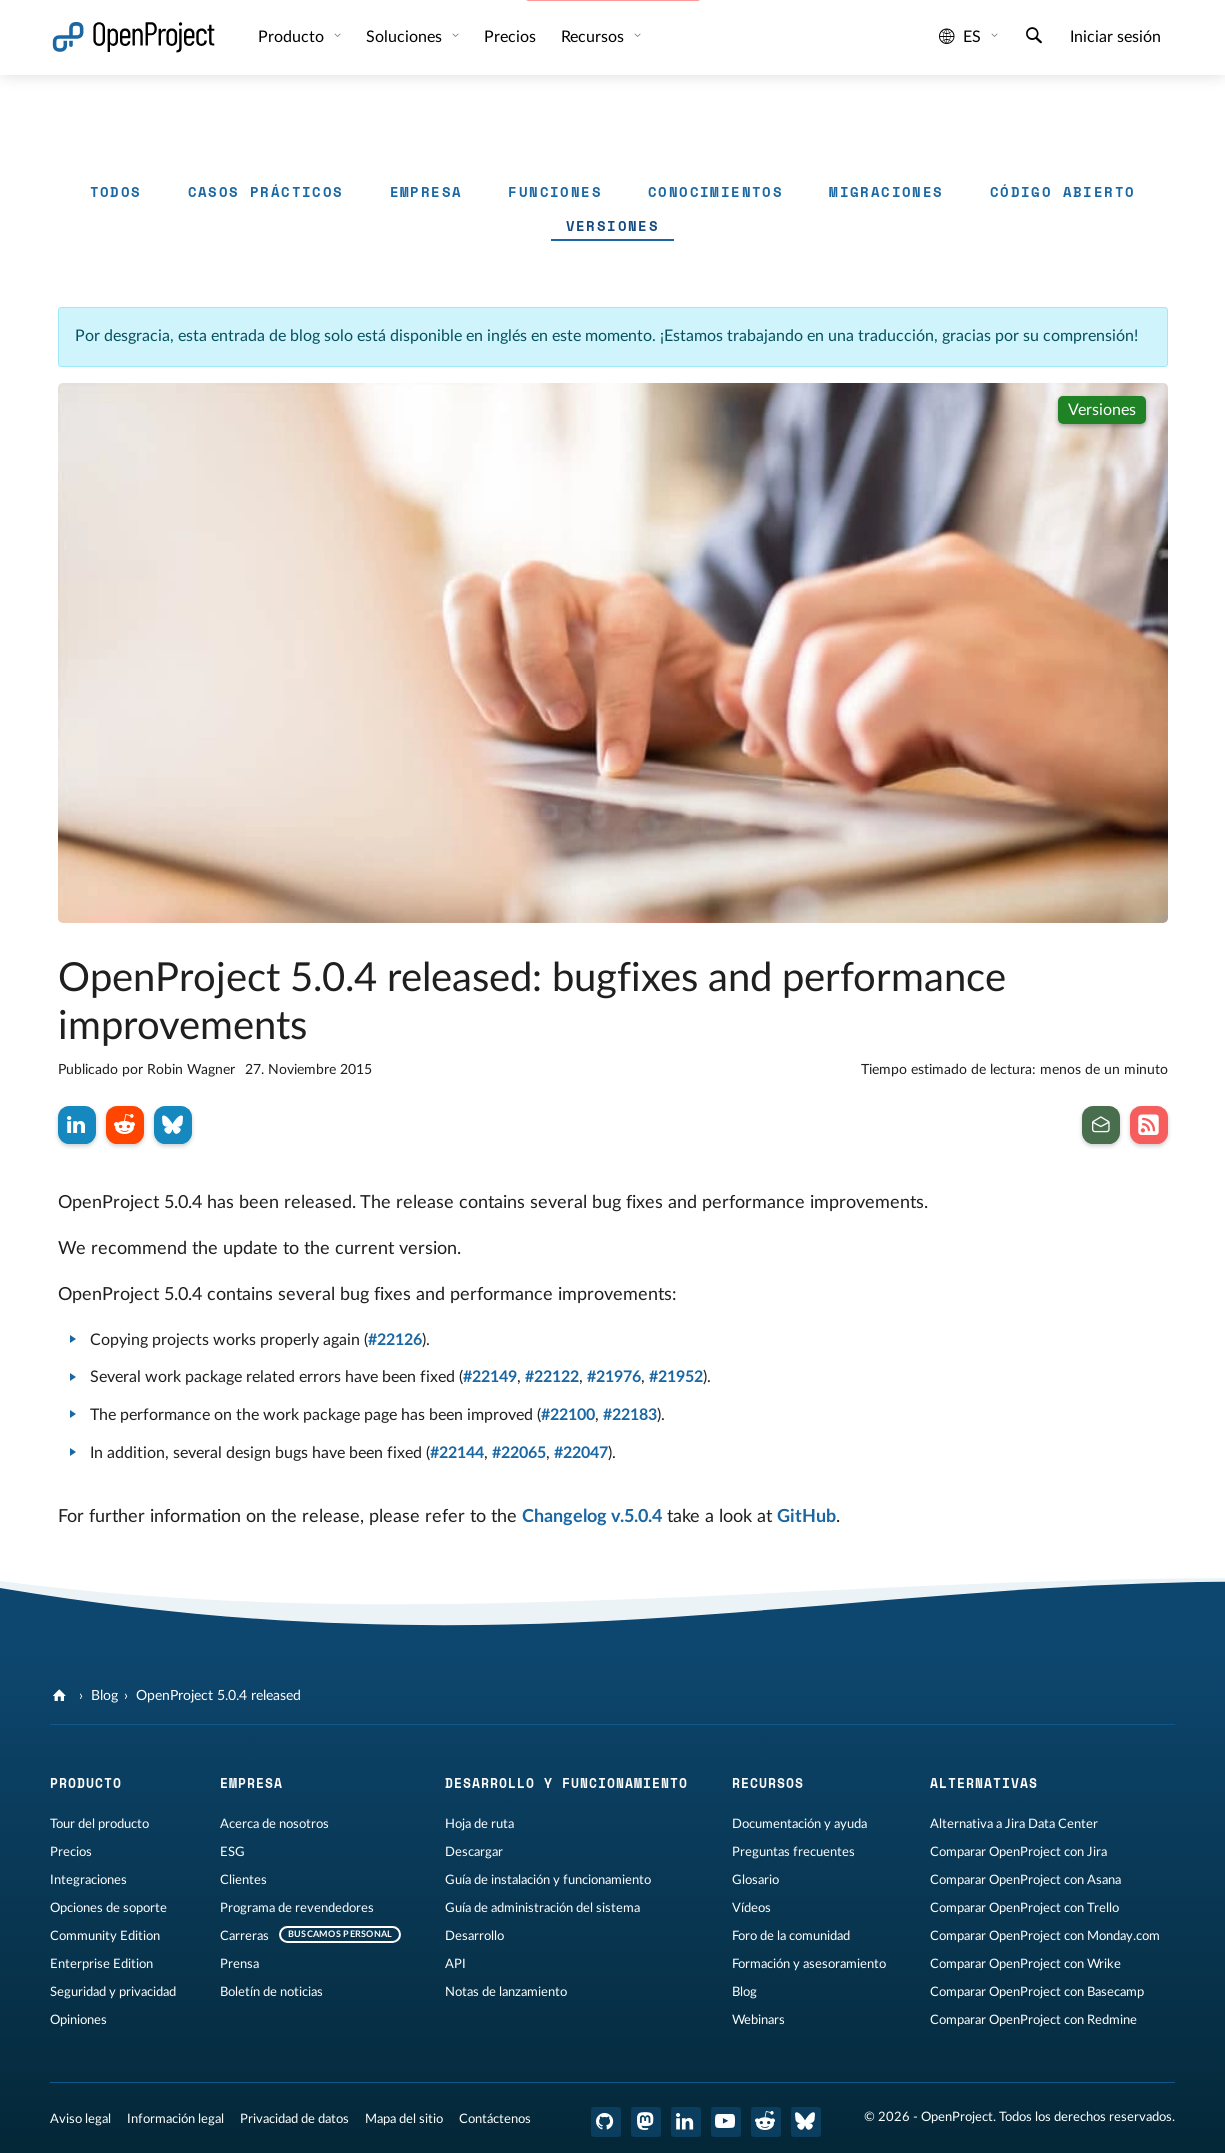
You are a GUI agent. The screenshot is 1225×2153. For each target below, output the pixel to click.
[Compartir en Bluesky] (173, 1125)
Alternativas (984, 1783)
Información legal (175, 2119)
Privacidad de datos (294, 2119)
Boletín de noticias (271, 1992)
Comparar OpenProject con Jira (1018, 1852)
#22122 (552, 1377)
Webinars (758, 2020)
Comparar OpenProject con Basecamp (1037, 1992)
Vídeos (751, 1908)
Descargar (474, 1852)
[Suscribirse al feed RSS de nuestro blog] (1149, 1125)
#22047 (581, 1453)
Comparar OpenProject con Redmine (1033, 2020)
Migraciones (886, 191)
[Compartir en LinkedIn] (77, 1125)
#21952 (676, 1377)
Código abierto (1063, 191)
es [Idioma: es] (960, 37)
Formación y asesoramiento (809, 1964)
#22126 (395, 1340)
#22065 (519, 1453)
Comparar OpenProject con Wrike (1025, 1964)
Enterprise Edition (101, 1964)
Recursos (594, 37)
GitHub (806, 1517)
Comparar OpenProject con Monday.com (1045, 1936)
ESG (232, 1852)
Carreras (244, 1936)
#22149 (490, 1377)
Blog (104, 1696)
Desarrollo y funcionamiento (566, 1783)
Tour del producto (99, 1824)
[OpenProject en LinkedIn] (686, 2122)
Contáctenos (495, 2119)
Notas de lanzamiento (506, 1992)
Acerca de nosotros (274, 1824)
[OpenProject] (61, 1696)
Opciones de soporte (108, 1908)
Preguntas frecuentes (793, 1852)
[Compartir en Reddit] (125, 1125)
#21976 (614, 1377)
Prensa (239, 1964)
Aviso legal (80, 2119)
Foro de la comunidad (791, 1936)
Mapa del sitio (404, 2119)
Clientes (243, 1880)
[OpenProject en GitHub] (606, 2122)
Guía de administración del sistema (542, 1908)
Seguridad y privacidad (113, 1992)
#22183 (630, 1415)
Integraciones (88, 1880)
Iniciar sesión (1115, 37)
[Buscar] (1034, 38)
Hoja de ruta (479, 1824)
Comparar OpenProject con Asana (1025, 1880)
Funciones (555, 191)
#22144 (457, 1453)
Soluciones (406, 37)
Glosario (755, 1880)
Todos (116, 191)
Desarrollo (474, 1936)
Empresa (426, 191)
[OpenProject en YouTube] (726, 2122)
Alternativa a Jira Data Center (1014, 1824)
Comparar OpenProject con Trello (1024, 1908)
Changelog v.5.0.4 (592, 1517)
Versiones (613, 225)
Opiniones (78, 2020)
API (455, 1964)
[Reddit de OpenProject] (766, 2122)
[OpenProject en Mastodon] (646, 2122)
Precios (510, 37)
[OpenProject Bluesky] (806, 2122)
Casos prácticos (266, 191)
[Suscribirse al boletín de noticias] (1101, 1125)
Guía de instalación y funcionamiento (548, 1880)
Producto (293, 37)
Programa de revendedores (297, 1908)
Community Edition (105, 1936)
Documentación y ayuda (799, 1824)
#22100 (568, 1415)
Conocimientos (715, 191)
